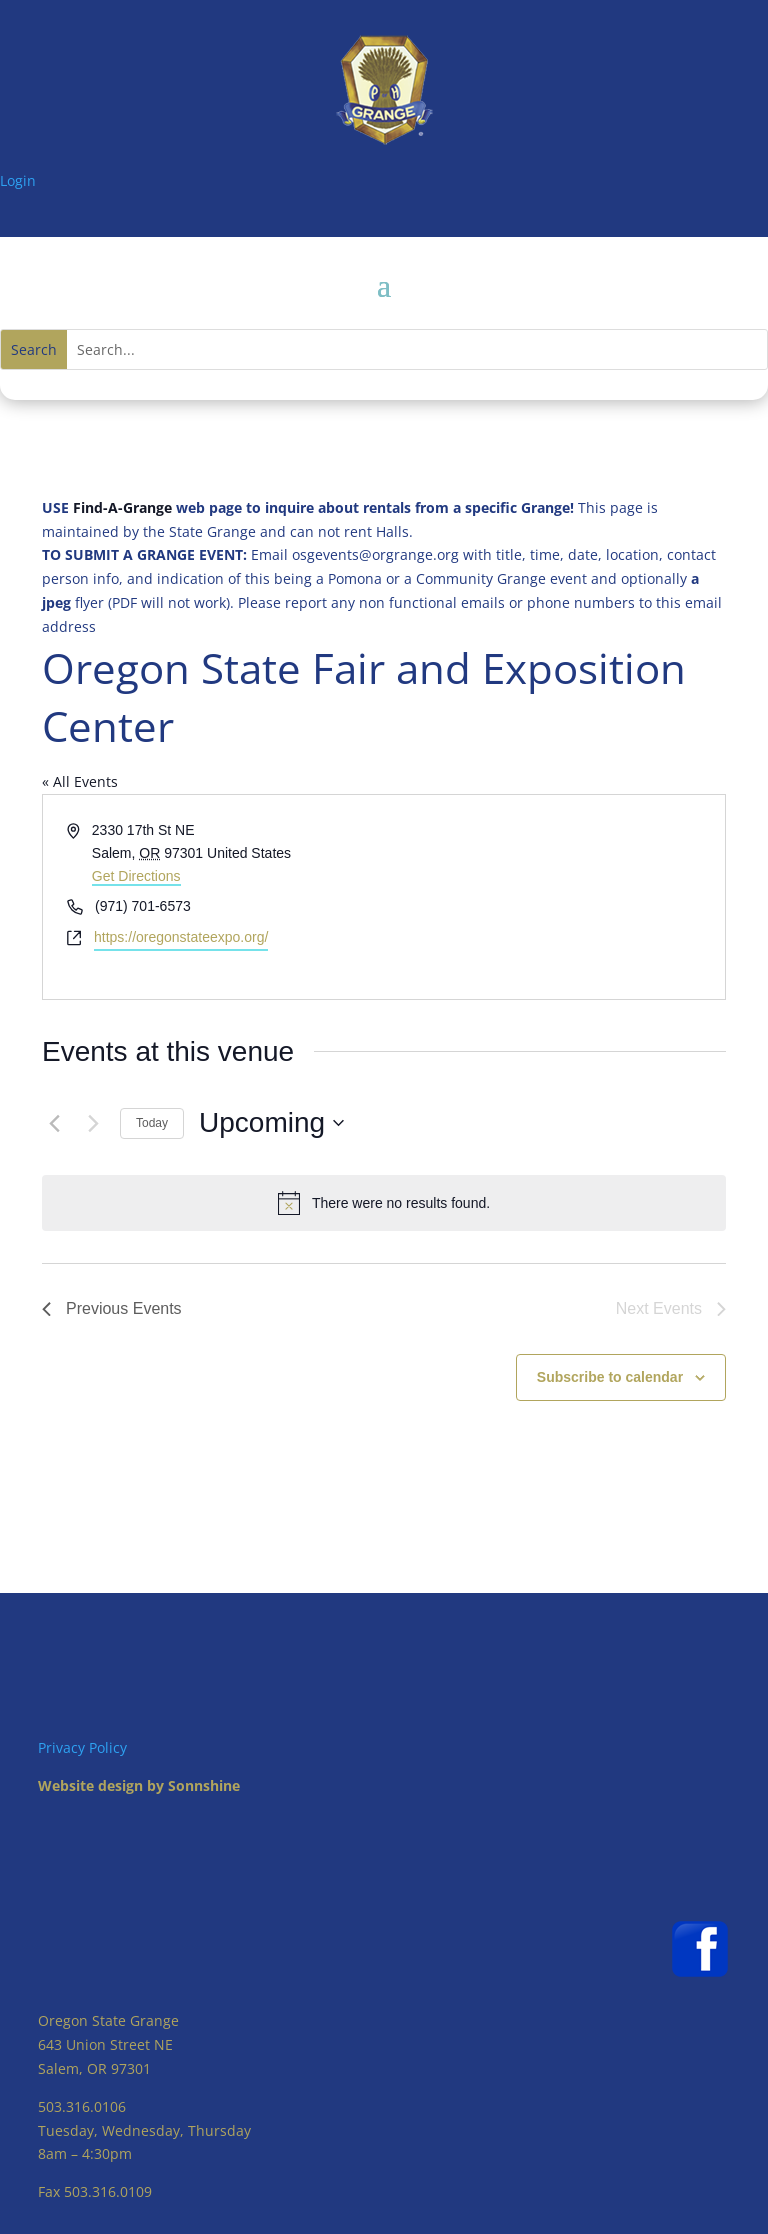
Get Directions (136, 876)
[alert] (384, 1203)
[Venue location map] (553, 896)
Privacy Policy (82, 1747)
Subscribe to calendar (610, 1377)
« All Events (80, 781)
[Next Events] (93, 1123)
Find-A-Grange (122, 507)
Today (152, 1123)
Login (18, 180)
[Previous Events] (54, 1123)
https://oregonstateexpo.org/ (181, 937)
